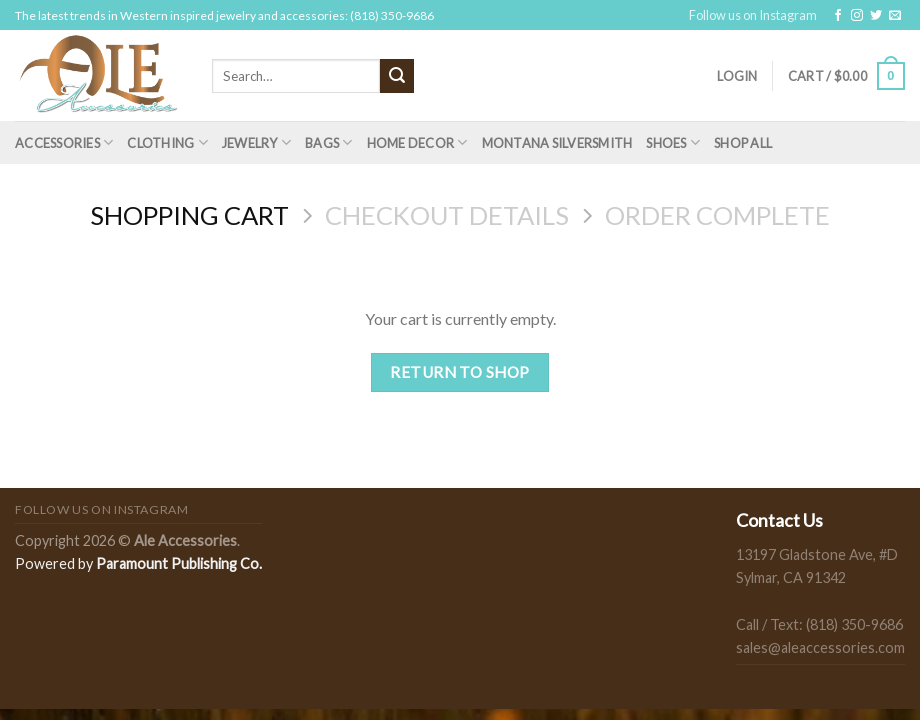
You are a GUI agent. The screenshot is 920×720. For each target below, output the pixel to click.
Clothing (167, 142)
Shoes (673, 142)
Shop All (743, 143)
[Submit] (397, 76)
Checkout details (447, 215)
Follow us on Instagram (753, 15)
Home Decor (417, 142)
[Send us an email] (895, 16)
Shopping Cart (189, 215)
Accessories (64, 142)
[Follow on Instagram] (857, 16)
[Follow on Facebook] (838, 16)
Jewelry (256, 142)
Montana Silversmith (557, 143)
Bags (328, 142)
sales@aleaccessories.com (820, 647)
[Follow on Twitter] (876, 16)
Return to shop (460, 372)
